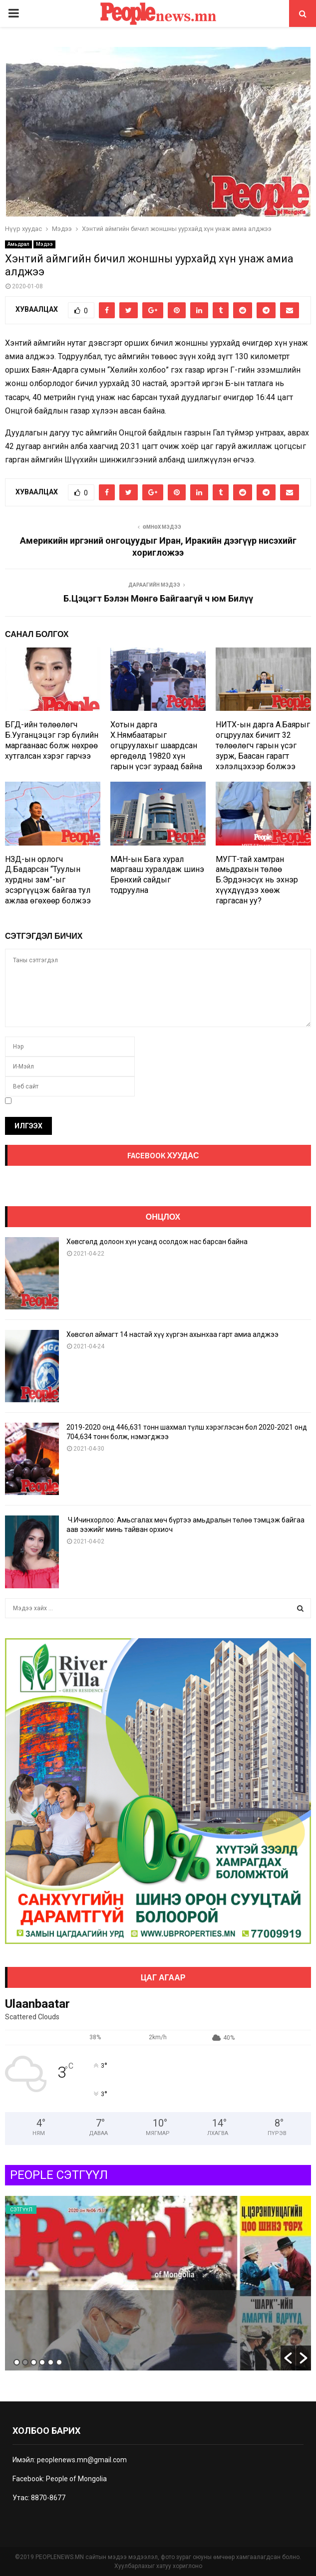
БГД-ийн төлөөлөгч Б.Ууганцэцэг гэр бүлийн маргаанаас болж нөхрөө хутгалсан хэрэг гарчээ (51, 740)
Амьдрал (18, 244)
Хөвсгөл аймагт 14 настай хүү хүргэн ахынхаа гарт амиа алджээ (172, 1334)
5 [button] (50, 2362)
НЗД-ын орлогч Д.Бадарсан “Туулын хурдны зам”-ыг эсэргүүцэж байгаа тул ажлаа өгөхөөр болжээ (48, 880)
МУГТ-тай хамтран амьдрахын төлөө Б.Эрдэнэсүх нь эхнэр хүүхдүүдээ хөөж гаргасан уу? (257, 880)
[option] (158, 2283)
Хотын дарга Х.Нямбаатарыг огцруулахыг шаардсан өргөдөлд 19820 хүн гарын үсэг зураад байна (156, 745)
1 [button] (16, 2362)
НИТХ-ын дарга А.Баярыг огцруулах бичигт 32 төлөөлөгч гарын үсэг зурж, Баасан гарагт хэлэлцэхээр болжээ (263, 745)
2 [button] (25, 2362)
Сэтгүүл (21, 2209)
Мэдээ (44, 244)
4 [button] (42, 2362)
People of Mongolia (76, 2479)
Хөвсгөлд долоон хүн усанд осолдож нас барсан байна (157, 1242)
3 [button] (33, 2362)
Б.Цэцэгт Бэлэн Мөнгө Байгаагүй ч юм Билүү (158, 598)
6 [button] (59, 2362)
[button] (288, 2358)
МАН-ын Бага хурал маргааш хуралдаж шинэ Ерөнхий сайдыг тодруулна (157, 875)
